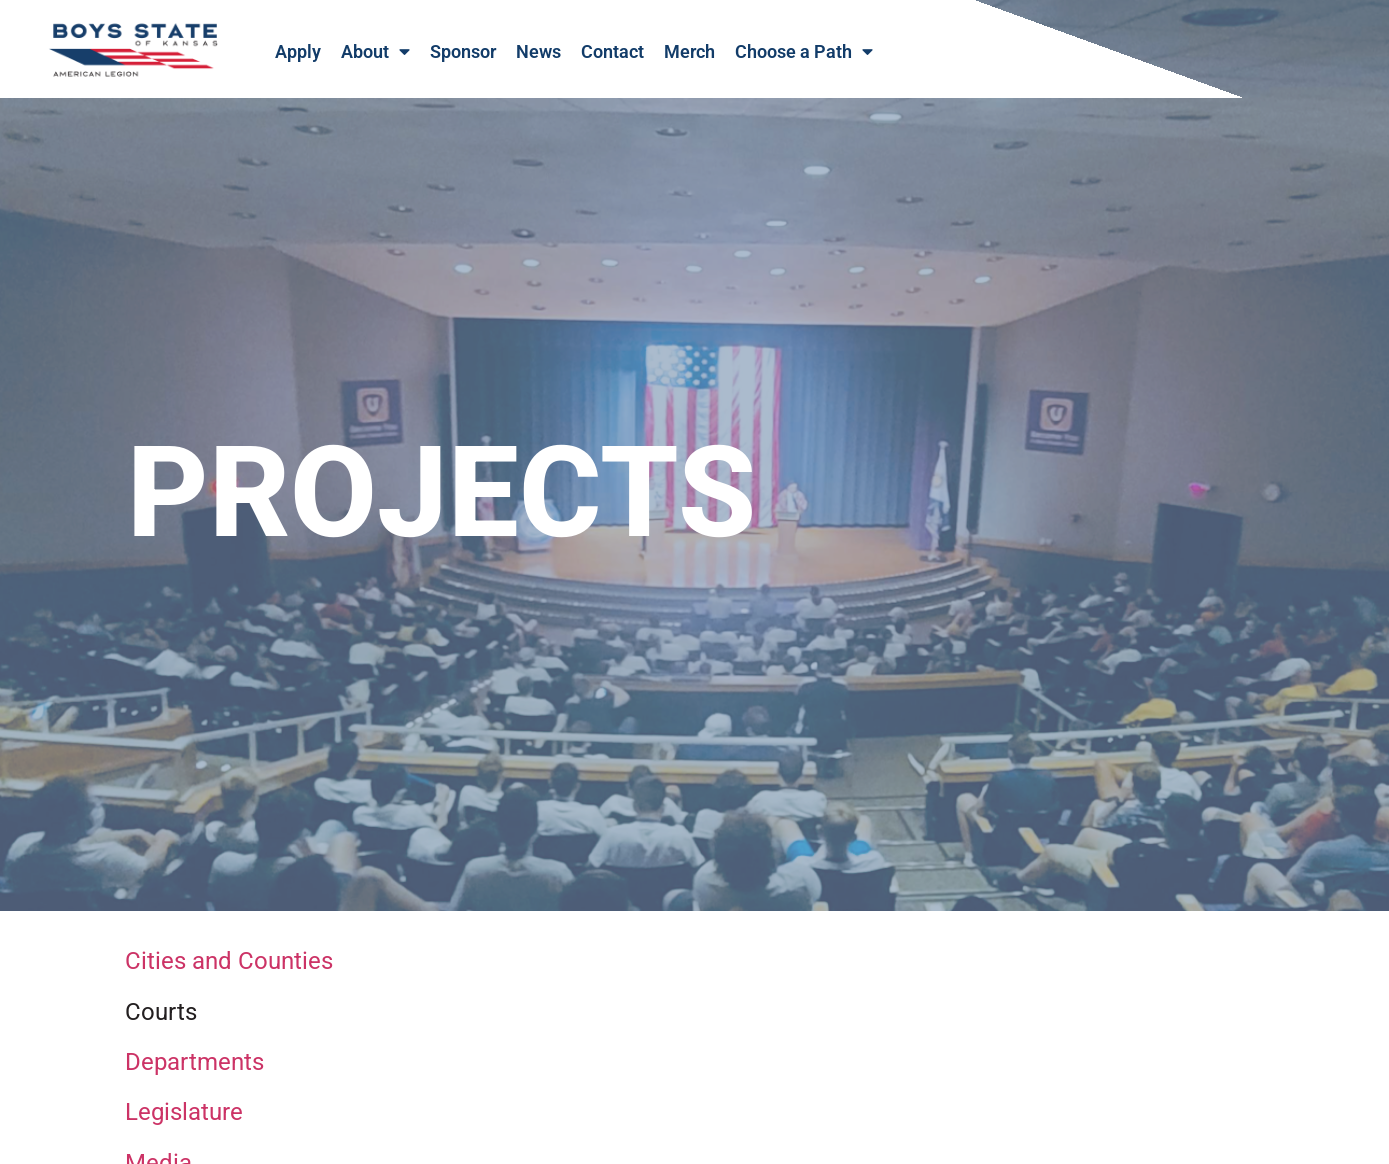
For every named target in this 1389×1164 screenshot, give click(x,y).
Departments (194, 1079)
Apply (298, 52)
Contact (612, 52)
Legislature (184, 1130)
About (375, 52)
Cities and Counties (229, 979)
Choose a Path (804, 52)
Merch (689, 52)
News (538, 52)
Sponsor (463, 52)
